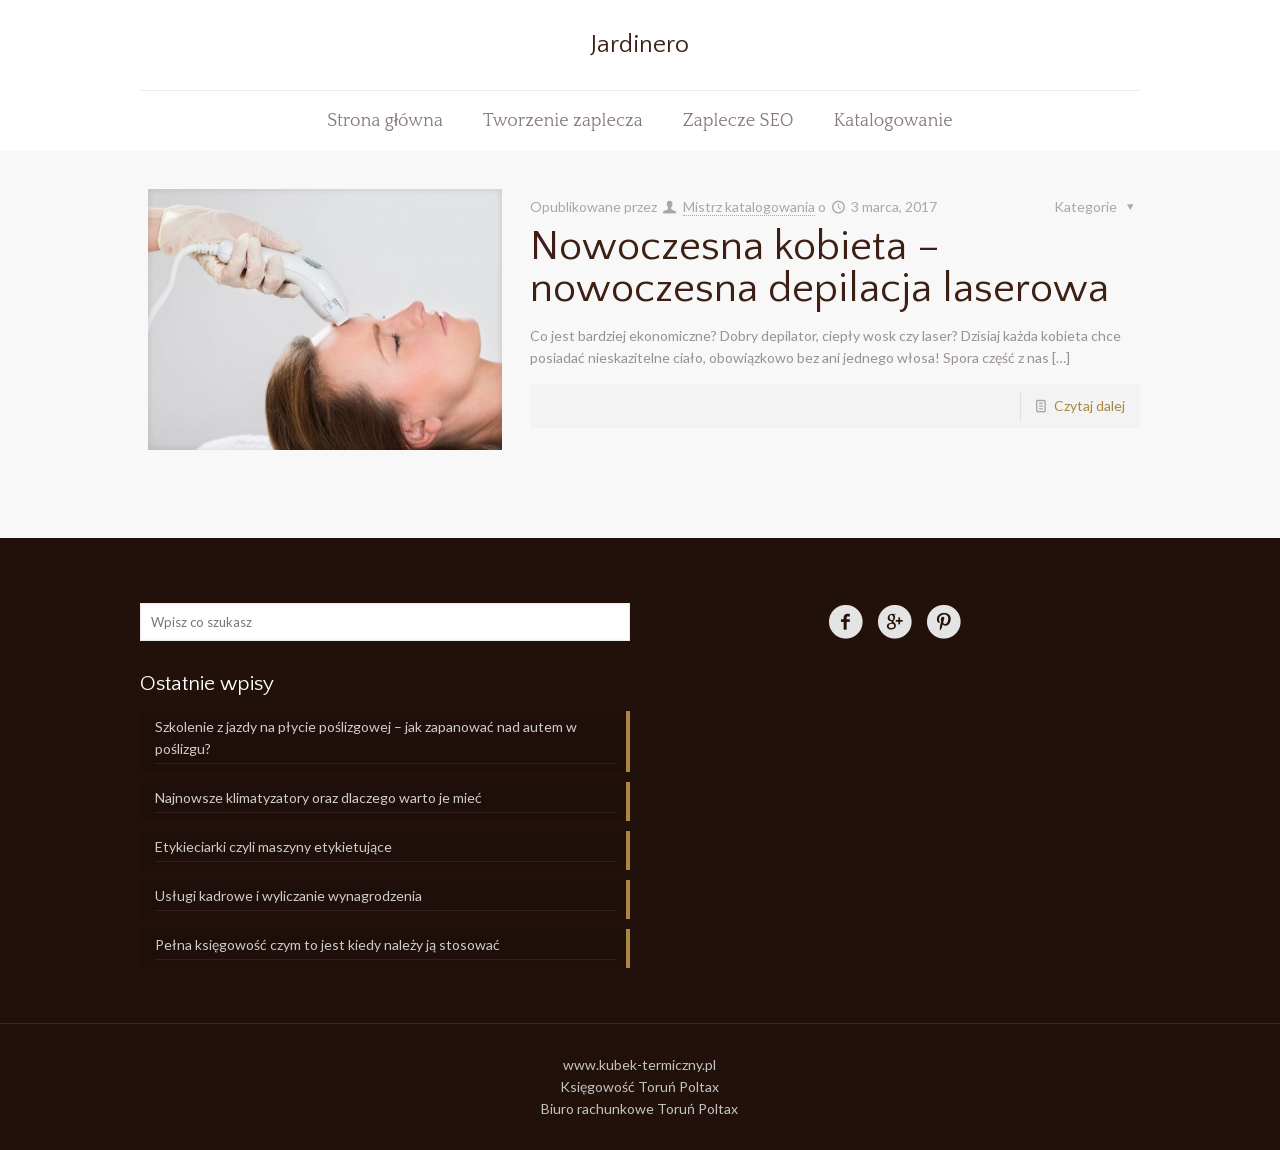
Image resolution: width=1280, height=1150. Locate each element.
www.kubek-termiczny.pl (639, 1064)
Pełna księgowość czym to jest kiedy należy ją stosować (327, 944)
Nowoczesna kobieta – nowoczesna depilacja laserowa (819, 267)
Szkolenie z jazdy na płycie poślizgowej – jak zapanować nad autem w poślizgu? (366, 737)
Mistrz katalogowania (749, 206)
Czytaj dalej (1089, 405)
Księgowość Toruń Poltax (639, 1086)
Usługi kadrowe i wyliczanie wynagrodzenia (288, 895)
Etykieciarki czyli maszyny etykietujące (273, 846)
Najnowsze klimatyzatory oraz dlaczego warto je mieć (318, 797)
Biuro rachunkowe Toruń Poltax (639, 1108)
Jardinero (640, 45)
